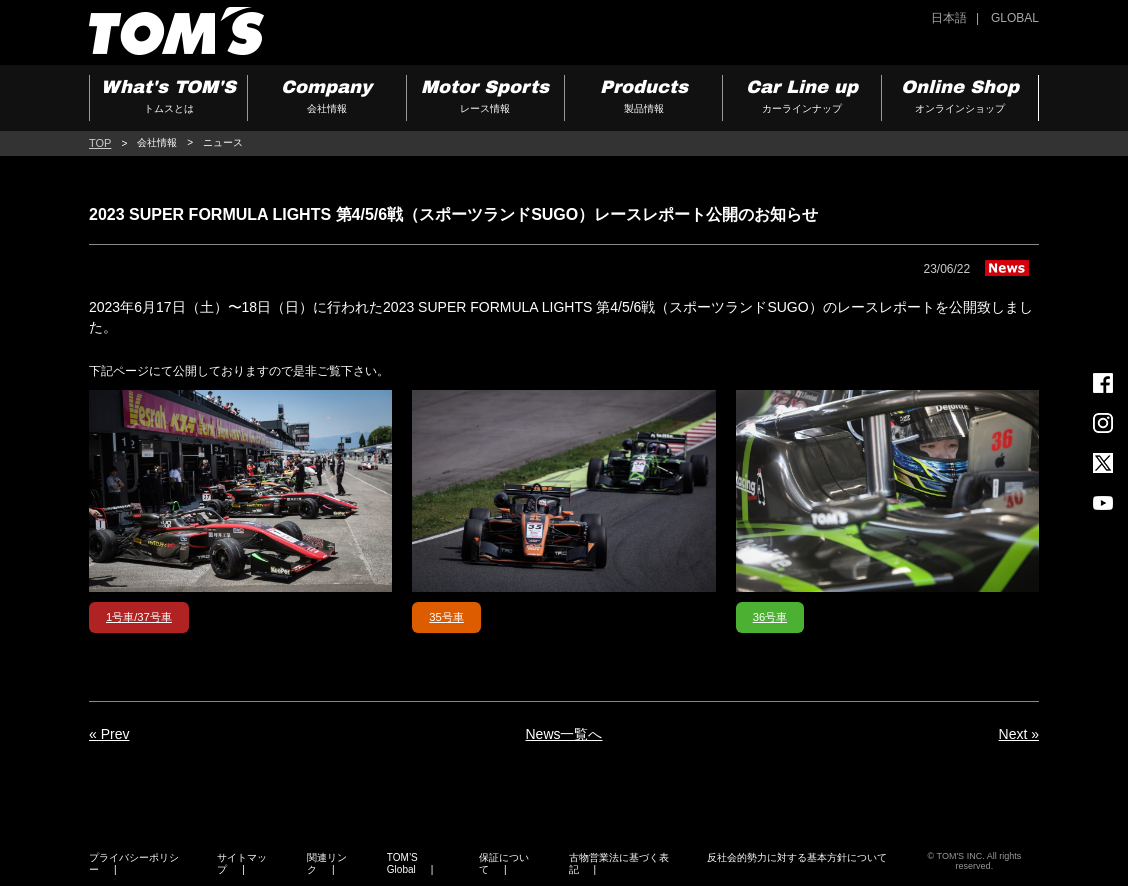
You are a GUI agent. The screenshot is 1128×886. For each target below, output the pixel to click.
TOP (100, 143)
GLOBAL (1015, 18)
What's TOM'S (168, 98)
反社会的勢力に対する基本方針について (797, 857)
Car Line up (801, 98)
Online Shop (960, 98)
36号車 (770, 617)
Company (326, 98)
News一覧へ (563, 734)
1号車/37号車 (139, 617)
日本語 (949, 18)
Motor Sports (485, 98)
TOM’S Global (402, 863)
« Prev (109, 734)
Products (643, 98)
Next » (1019, 734)
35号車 (446, 617)
